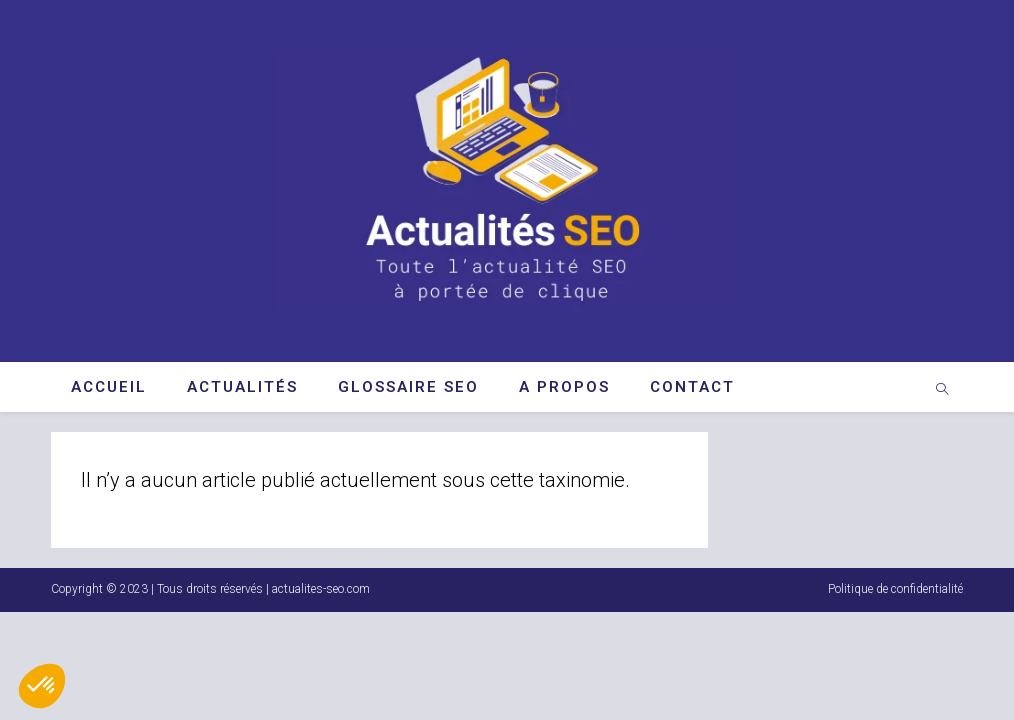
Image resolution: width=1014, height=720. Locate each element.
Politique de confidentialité (895, 697)
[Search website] (942, 391)
